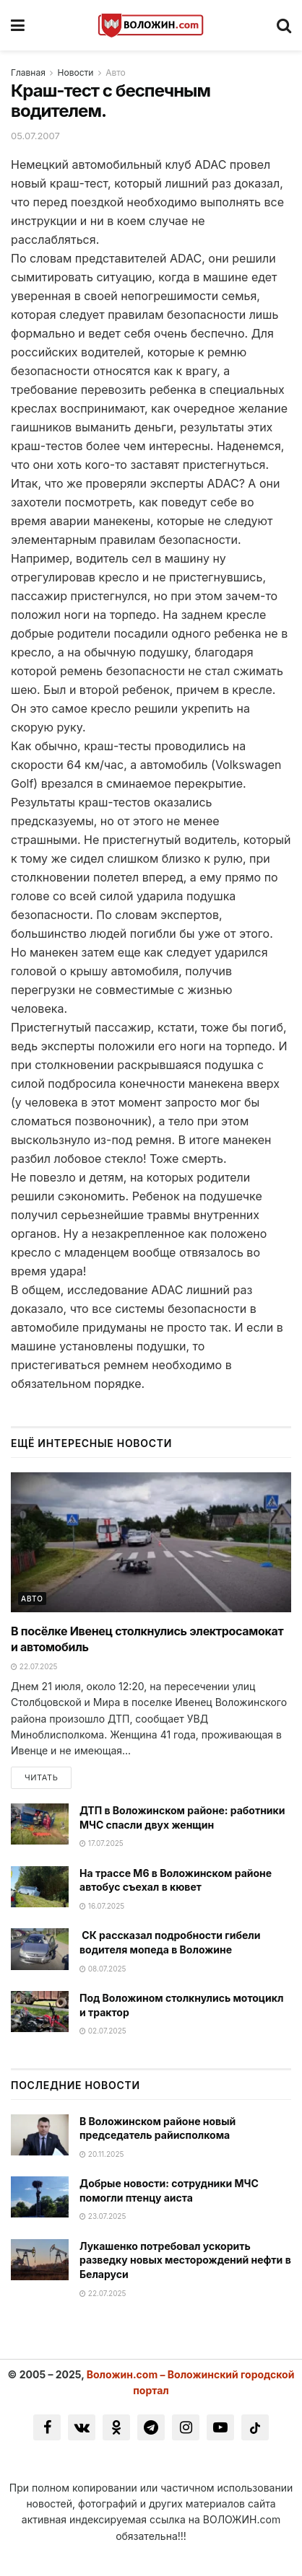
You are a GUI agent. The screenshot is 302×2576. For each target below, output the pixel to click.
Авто (115, 72)
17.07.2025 (101, 1843)
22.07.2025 (34, 1666)
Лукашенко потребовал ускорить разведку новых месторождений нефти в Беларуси (185, 2260)
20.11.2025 (101, 2154)
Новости (76, 72)
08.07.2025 (102, 1968)
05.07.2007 (35, 135)
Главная (28, 72)
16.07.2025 (101, 1906)
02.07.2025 (102, 2030)
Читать (41, 1777)
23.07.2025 (102, 2216)
